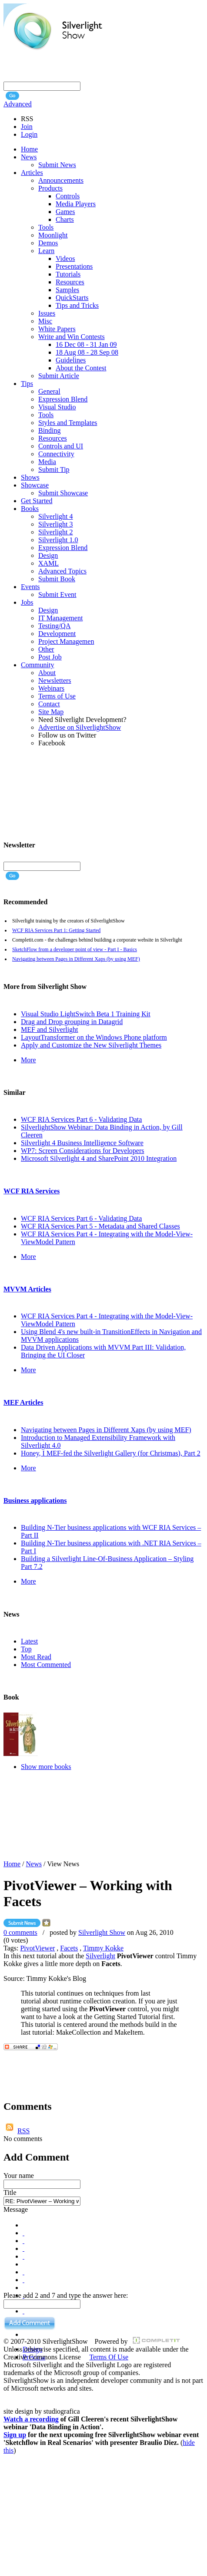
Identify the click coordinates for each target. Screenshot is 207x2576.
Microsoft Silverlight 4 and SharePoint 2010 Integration (99, 1158)
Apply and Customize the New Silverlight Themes (91, 1045)
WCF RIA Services (31, 1191)
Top (26, 1649)
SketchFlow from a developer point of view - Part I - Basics (74, 949)
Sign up (14, 2434)
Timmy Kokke (103, 1948)
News (34, 1864)
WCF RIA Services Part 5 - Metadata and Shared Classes (100, 1226)
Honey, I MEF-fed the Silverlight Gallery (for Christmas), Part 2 (110, 1453)
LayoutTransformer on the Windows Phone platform (94, 1037)
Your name (18, 2175)
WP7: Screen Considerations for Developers (82, 1150)
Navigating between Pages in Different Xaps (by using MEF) (76, 959)
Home (11, 1864)
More (28, 1060)
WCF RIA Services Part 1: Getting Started (56, 930)
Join (27, 126)
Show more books (46, 1766)
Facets (69, 1948)
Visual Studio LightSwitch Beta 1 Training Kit (85, 1014)
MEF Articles (23, 1402)
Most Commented (46, 1664)
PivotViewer (37, 1948)
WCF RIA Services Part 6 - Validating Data (81, 1119)
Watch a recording (31, 2419)
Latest (29, 1641)
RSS (23, 2131)
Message (15, 2209)
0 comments (20, 1932)
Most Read (36, 1656)
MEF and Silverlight (49, 1029)
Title (10, 2192)
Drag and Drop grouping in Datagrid (72, 1021)
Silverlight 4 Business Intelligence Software (82, 1142)
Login (29, 134)
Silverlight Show (101, 1932)
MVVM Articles (27, 1289)
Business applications (35, 1500)
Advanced (17, 104)
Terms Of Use (108, 2357)
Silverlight (100, 1956)
